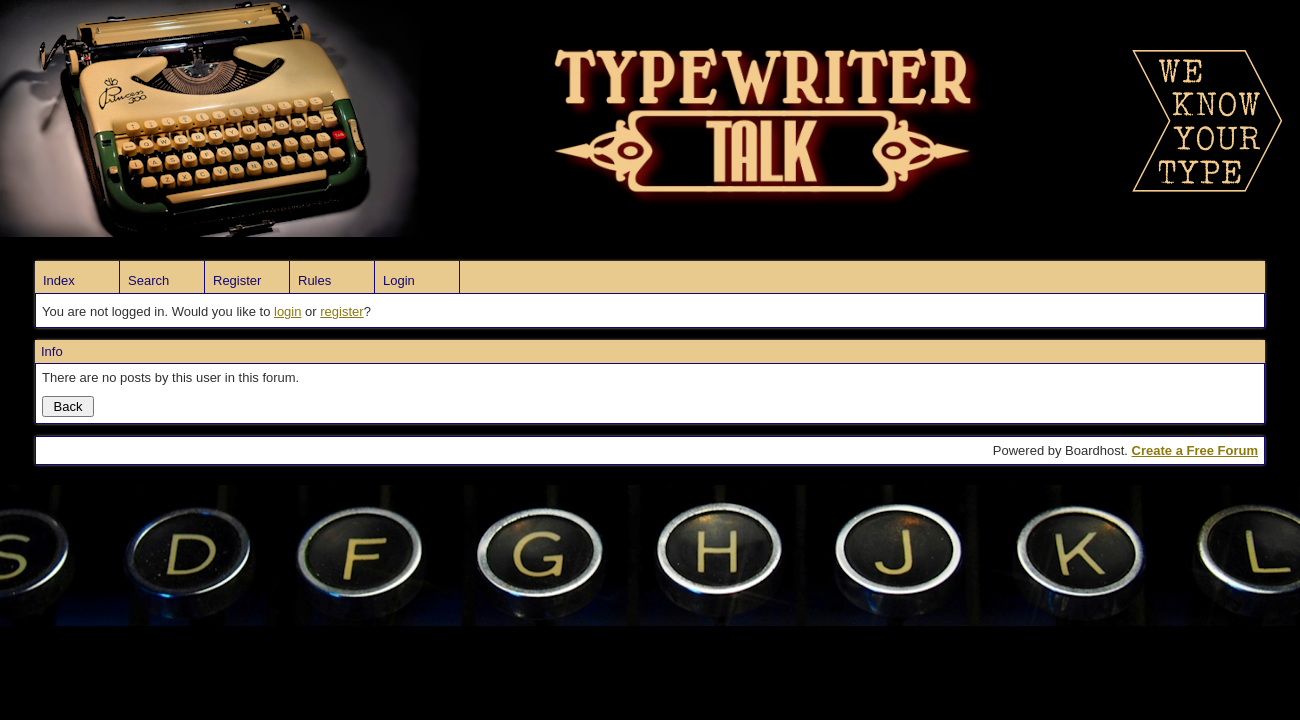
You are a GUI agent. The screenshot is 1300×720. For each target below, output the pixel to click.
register (341, 311)
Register (237, 280)
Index (59, 280)
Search (148, 280)
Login (399, 280)
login (287, 311)
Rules (314, 280)
